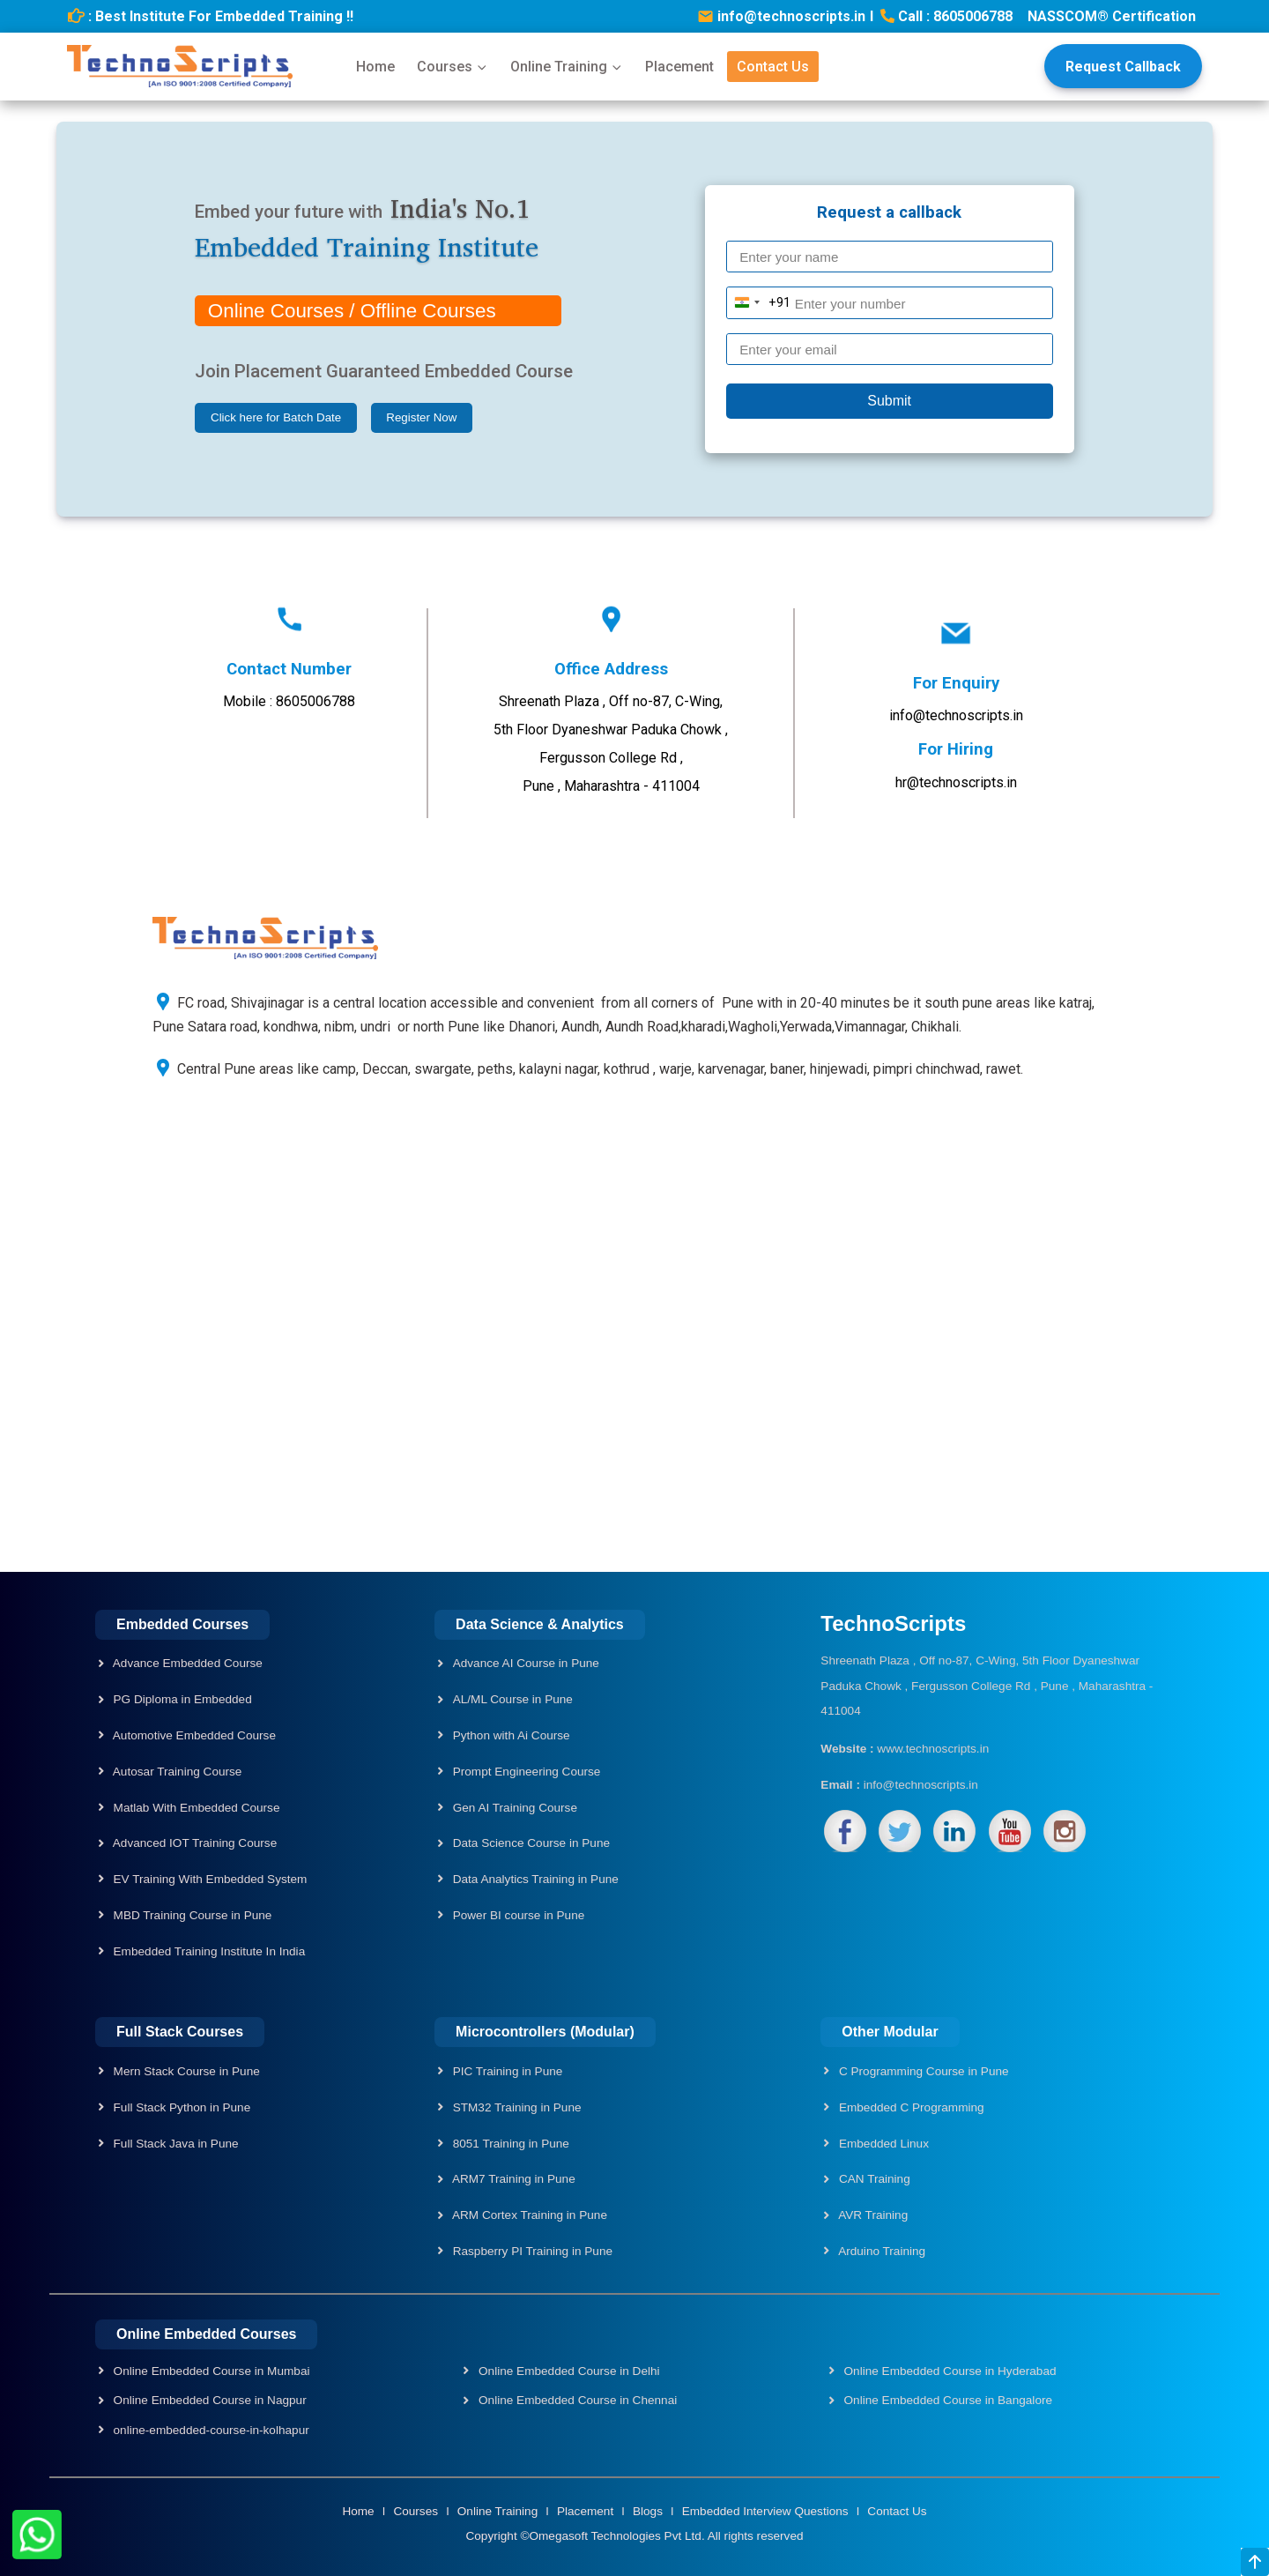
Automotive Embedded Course (193, 1735)
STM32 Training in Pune (515, 2107)
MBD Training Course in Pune (191, 1915)
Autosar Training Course (176, 1771)
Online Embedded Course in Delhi (567, 2371)
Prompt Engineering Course (527, 1771)
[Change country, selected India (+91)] (759, 302)
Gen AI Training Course (515, 1807)
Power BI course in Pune (519, 1915)
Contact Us (773, 66)
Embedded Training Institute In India (207, 1951)
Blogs (649, 2511)
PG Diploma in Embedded (181, 1699)
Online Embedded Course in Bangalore (946, 2400)
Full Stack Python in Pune (180, 2107)
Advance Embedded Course (186, 1663)
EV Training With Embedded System (209, 1879)
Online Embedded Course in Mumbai (210, 2371)
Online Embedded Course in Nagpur (208, 2400)
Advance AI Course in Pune (526, 1663)
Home (375, 66)
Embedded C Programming (909, 2107)
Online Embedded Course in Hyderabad (949, 2371)
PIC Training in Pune (505, 2071)
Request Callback (1123, 66)
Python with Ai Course (511, 1735)
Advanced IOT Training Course (193, 1843)
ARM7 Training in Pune (512, 2178)
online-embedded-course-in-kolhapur (209, 2430)
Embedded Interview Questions (767, 2511)
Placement (679, 66)
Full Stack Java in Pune (174, 2143)
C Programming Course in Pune (921, 2071)
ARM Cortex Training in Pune (528, 2215)
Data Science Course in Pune (531, 1843)
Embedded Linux (882, 2143)
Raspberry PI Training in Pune (530, 2251)
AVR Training (871, 2215)
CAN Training (872, 2178)
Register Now (421, 417)
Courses (452, 66)
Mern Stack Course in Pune (185, 2071)
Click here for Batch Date (276, 417)
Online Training (566, 66)
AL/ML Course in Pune (513, 1699)
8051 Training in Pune (509, 2143)
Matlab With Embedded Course (195, 1807)
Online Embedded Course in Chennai (576, 2400)
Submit (889, 400)
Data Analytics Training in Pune (536, 1879)
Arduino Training (880, 2251)
